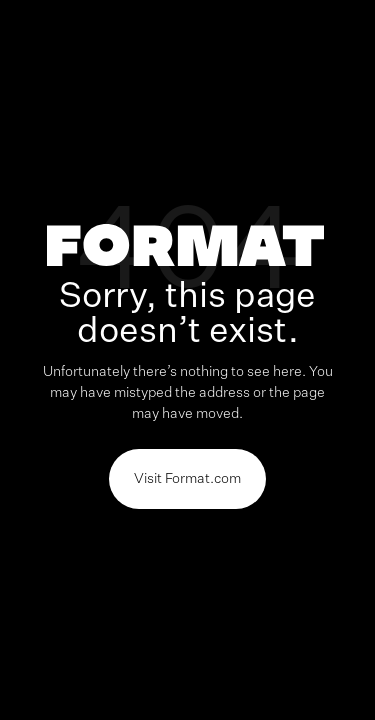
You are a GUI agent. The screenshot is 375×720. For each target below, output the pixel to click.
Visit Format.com (187, 479)
